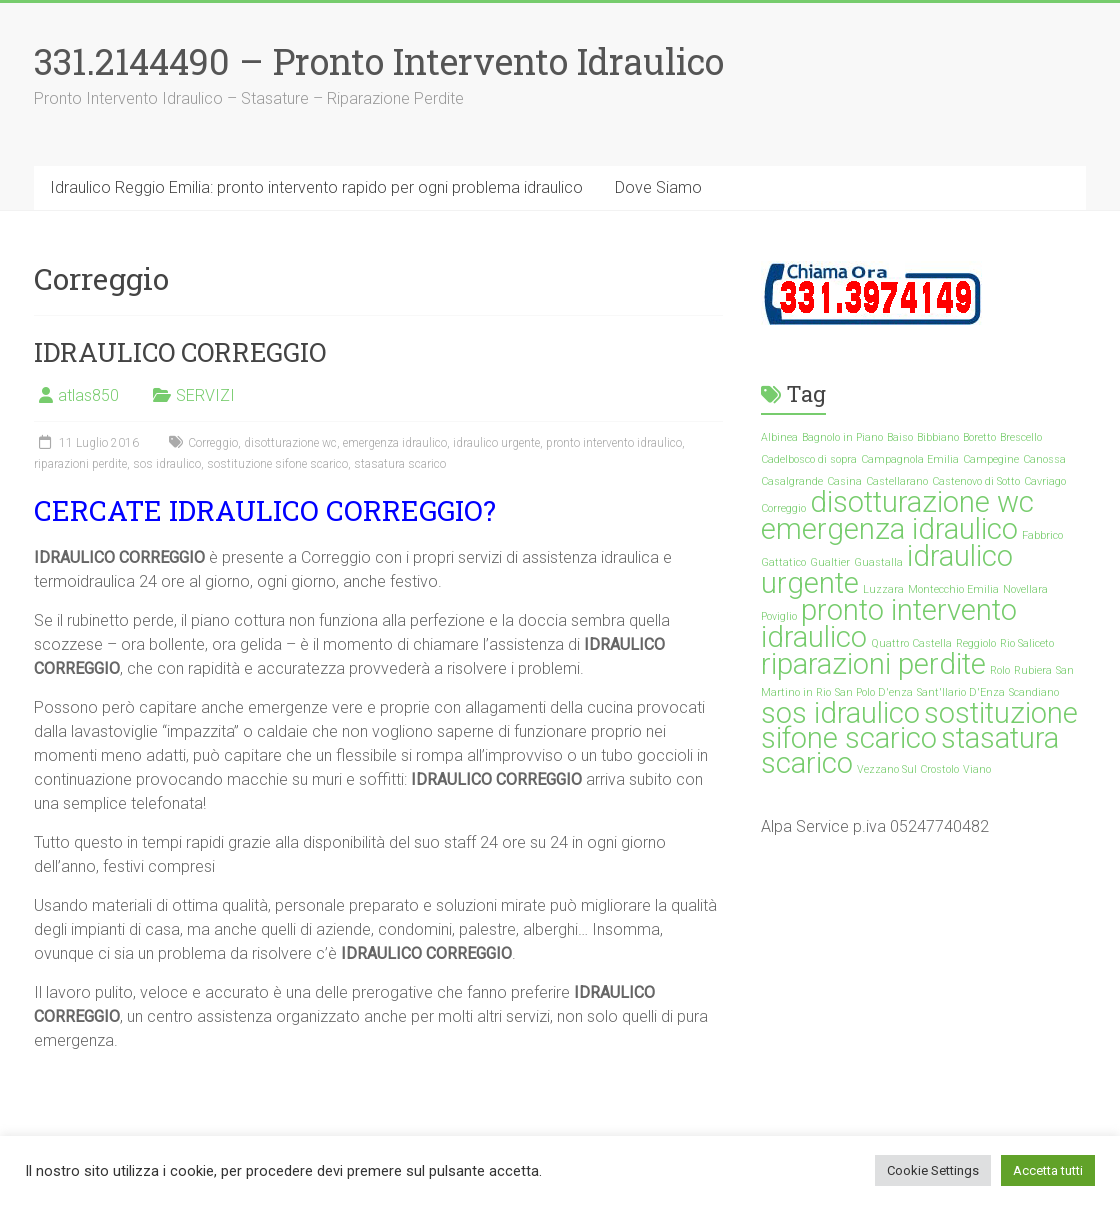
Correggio (213, 443)
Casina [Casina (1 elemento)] (844, 481)
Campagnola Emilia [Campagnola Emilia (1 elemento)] (910, 459)
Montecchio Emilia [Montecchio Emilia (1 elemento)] (953, 589)
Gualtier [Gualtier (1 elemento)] (830, 562)
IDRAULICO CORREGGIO (180, 352)
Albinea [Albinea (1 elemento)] (779, 437)
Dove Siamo (658, 187)
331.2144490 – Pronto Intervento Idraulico (379, 61)
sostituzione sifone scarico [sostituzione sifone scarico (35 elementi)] (919, 725)
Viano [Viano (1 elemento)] (977, 769)
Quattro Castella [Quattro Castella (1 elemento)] (911, 643)
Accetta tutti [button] (1048, 1170)
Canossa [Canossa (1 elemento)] (1044, 459)
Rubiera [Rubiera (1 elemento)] (1033, 670)
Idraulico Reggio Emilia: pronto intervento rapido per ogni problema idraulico (316, 187)
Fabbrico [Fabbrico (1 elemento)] (1042, 535)
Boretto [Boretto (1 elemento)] (979, 437)
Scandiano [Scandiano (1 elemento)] (1034, 692)
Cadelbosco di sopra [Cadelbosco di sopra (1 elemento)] (809, 459)
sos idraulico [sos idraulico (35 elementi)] (840, 713)
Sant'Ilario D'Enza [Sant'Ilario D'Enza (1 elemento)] (961, 692)
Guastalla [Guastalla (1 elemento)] (878, 562)
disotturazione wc (290, 443)
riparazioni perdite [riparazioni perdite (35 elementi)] (873, 664)
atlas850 (88, 395)
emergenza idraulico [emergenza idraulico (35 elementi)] (889, 529)
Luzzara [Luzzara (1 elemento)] (883, 589)
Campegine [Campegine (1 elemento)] (991, 459)
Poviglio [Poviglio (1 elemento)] (779, 616)
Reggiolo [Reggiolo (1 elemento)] (976, 643)
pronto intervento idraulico (614, 443)
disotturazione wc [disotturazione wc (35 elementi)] (922, 502)
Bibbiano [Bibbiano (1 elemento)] (938, 437)
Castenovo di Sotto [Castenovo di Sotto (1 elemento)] (976, 481)
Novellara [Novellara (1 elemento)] (1025, 589)
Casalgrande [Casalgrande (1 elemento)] (792, 481)
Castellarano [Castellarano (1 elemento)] (897, 481)
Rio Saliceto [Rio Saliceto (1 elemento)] (1027, 643)
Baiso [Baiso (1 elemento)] (900, 437)
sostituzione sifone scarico (277, 464)
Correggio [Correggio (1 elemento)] (783, 508)
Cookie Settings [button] (933, 1170)
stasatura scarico (400, 464)
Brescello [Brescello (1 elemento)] (1021, 437)
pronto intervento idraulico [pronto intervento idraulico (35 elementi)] (889, 623)
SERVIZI (205, 395)
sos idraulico (167, 464)
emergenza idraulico (395, 443)
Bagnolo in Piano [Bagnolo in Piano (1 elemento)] (842, 437)
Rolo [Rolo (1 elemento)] (1000, 670)
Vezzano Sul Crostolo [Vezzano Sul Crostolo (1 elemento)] (908, 769)
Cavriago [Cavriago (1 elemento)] (1045, 481)
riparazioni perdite (80, 464)
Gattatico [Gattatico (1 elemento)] (783, 562)
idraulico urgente (496, 443)
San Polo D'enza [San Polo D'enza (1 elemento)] (874, 692)
